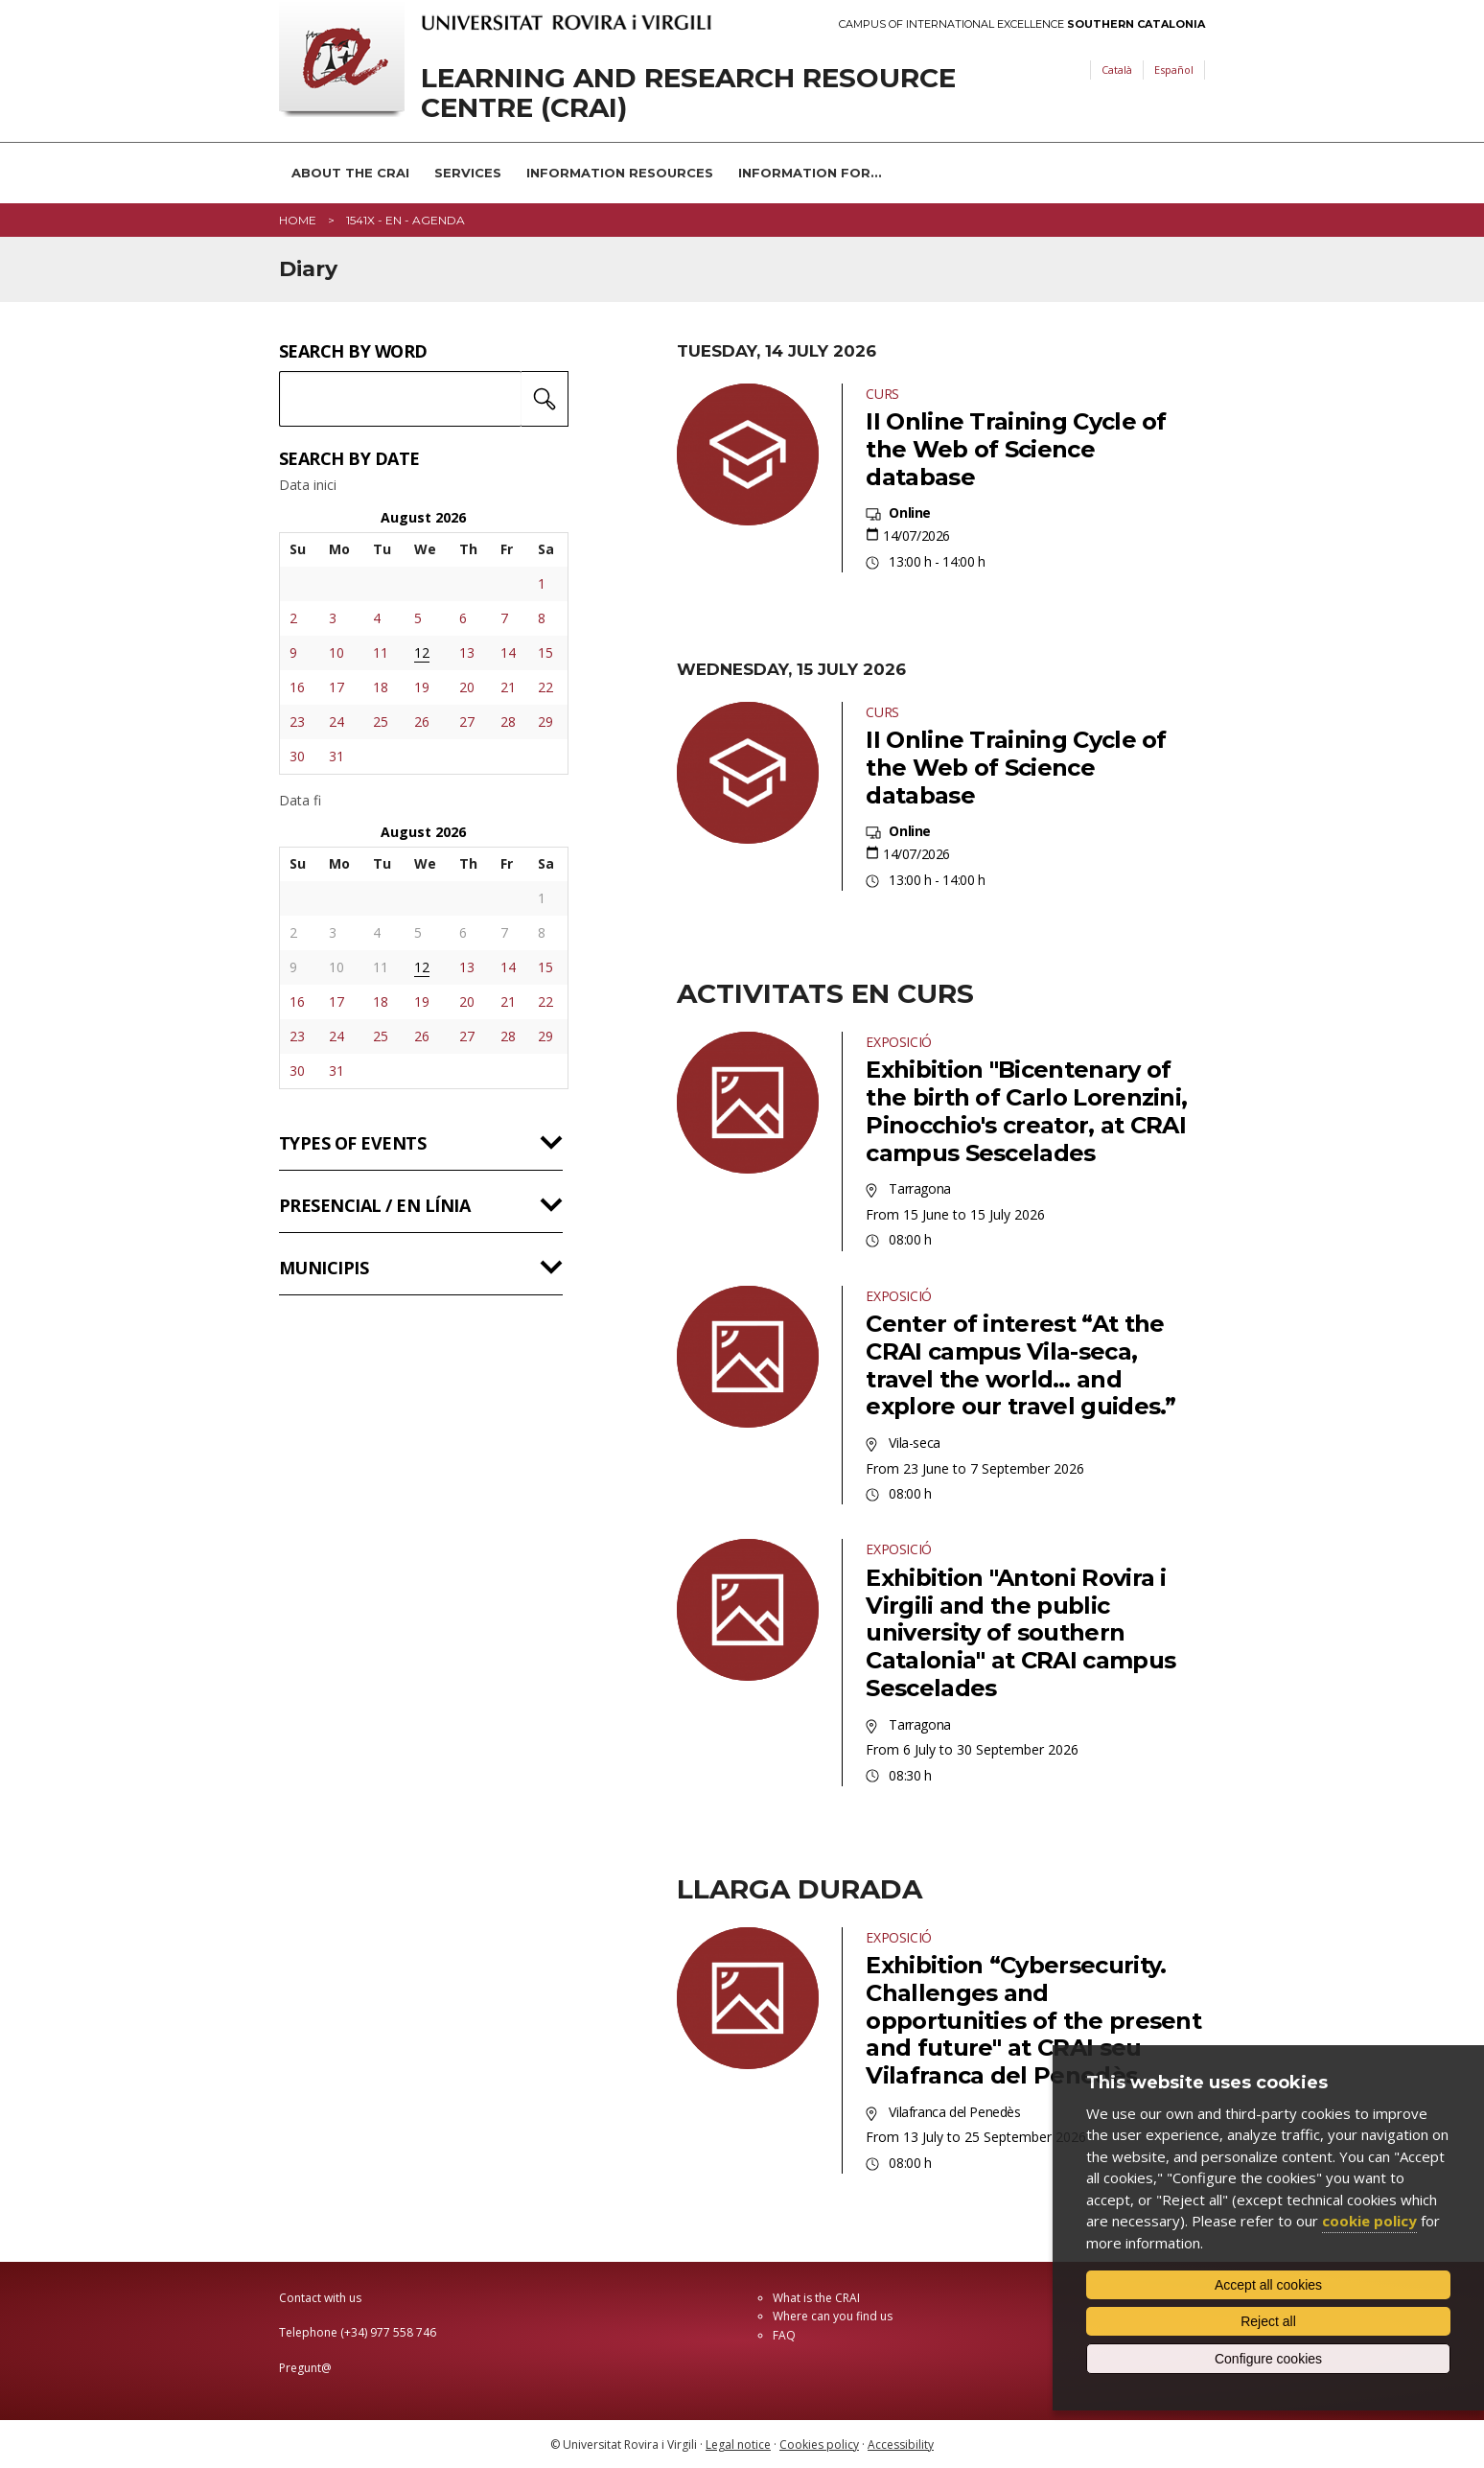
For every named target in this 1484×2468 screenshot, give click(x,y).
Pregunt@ (305, 2368)
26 (421, 721)
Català (1116, 69)
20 (467, 687)
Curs (882, 393)
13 (467, 652)
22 (545, 687)
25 (380, 721)
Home (297, 220)
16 (297, 687)
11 (380, 652)
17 (336, 687)
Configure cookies (1268, 2358)
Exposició (898, 1042)
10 (336, 652)
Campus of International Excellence (1022, 24)
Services (467, 172)
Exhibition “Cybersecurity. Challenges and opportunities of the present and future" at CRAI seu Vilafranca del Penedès (1033, 2020)
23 (297, 721)
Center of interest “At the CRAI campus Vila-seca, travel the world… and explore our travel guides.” (1020, 1365)
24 (336, 721)
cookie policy (1369, 2220)
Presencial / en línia (374, 1205)
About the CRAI (350, 172)
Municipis (323, 1267)
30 (297, 756)
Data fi (300, 800)
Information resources (619, 172)
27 (467, 721)
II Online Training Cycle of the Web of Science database (1016, 449)
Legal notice (738, 2444)
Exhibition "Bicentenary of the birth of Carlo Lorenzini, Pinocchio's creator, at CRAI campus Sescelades (1026, 1111)
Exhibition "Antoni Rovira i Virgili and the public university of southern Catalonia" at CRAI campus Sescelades (1020, 1633)
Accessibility (901, 2444)
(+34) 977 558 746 (388, 2332)
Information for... (810, 172)
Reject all (1268, 2321)
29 (545, 721)
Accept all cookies (1268, 2285)
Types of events (352, 1142)
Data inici (307, 485)
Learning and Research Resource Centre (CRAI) (688, 93)
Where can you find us (833, 2316)
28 (508, 721)
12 (421, 652)
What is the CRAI (816, 2298)
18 (380, 687)
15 (545, 652)
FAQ (784, 2335)
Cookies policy (819, 2444)
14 (508, 652)
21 (508, 687)
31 (336, 756)
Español (1174, 69)
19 (421, 687)
